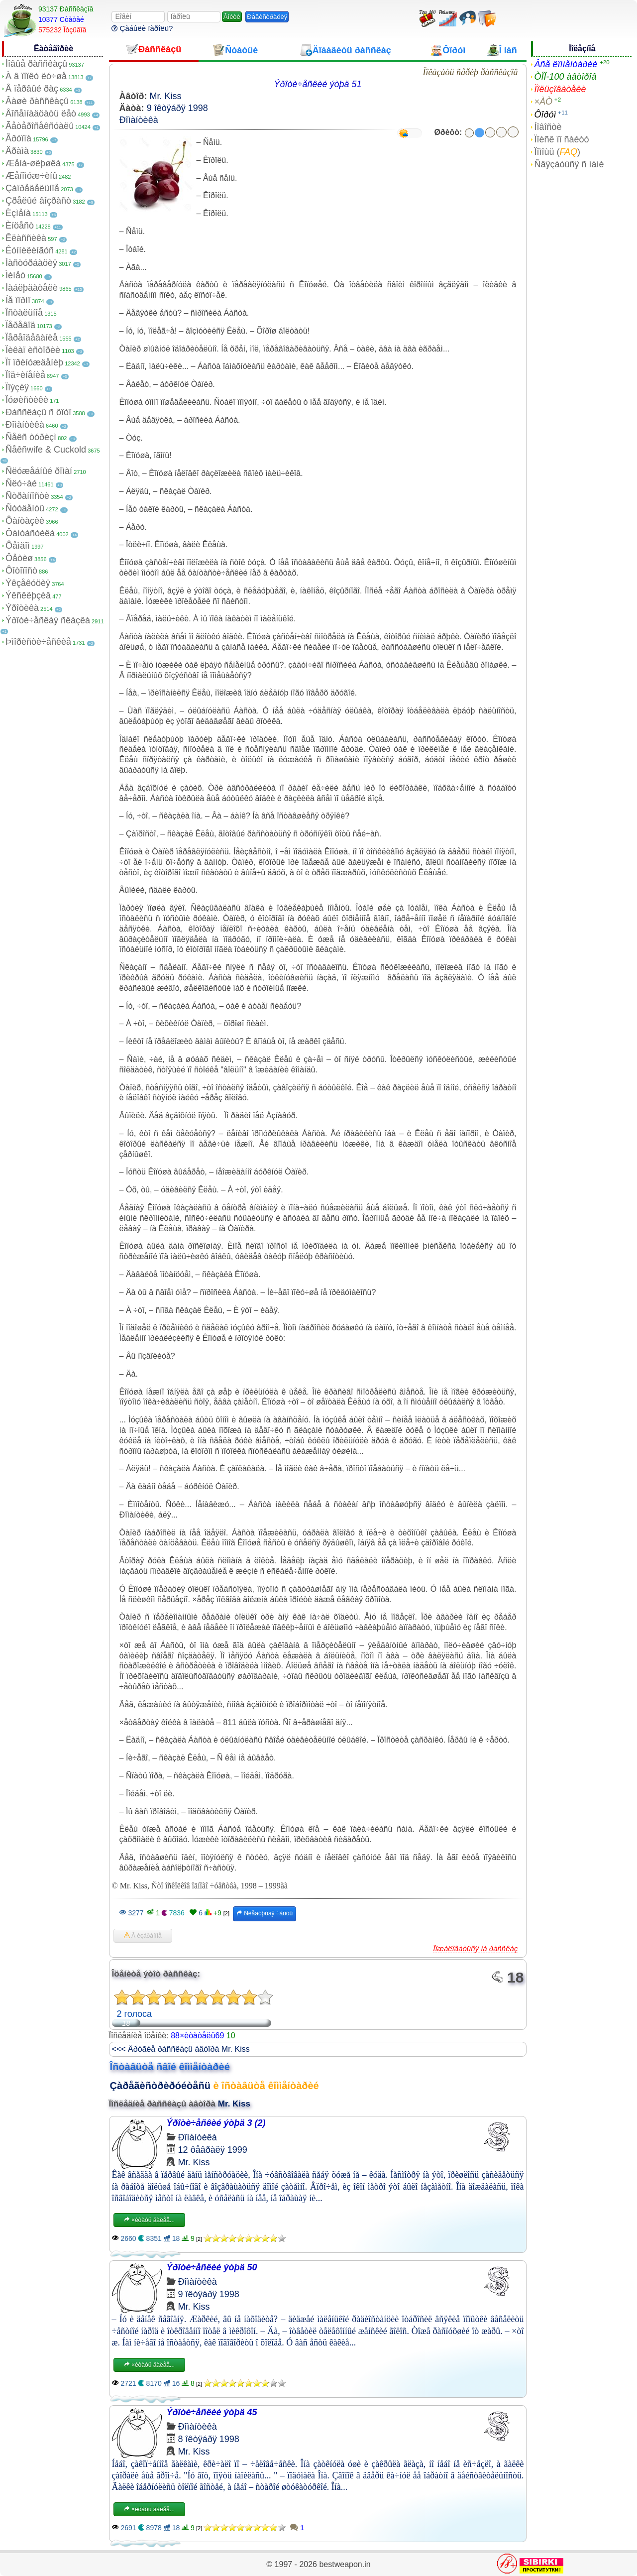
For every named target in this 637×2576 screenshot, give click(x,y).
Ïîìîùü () (557, 152)
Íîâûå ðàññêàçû (36, 64)
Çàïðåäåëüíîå (32, 188)
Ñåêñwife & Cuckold (45, 450)
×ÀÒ (543, 102)
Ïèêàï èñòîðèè (32, 350)
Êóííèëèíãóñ (29, 250)
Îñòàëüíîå (24, 313)
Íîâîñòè (547, 127)
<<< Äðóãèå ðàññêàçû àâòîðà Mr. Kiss (181, 2049)
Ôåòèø (19, 558)
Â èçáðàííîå (143, 1935)
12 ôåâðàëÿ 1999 (212, 2150)
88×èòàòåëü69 (197, 2035)
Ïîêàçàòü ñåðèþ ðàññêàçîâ (470, 72)
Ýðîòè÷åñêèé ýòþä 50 (212, 2267)
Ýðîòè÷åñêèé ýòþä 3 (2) (216, 2123)
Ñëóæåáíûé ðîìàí (38, 471)
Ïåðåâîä (20, 325)
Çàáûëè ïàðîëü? (142, 28)
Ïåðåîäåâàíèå (31, 338)
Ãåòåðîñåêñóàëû (39, 126)
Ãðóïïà (18, 138)
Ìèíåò (15, 275)
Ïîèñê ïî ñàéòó (561, 139)
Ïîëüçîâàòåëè (560, 89)
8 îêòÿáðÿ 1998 (208, 2439)
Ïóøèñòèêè (26, 400)
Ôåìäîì (17, 546)
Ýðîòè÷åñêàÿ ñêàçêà (47, 620)
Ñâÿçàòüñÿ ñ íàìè (569, 164)
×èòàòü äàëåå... (149, 2220)
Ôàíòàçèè (24, 521)
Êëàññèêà (25, 238)
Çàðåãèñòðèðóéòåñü (160, 2085)
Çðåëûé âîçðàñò (38, 201)
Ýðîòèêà (22, 608)
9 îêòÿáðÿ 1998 (177, 108)
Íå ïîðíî (17, 300)
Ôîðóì (545, 114)
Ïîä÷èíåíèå (25, 375)
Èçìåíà (18, 213)
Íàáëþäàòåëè (31, 288)
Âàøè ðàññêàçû (37, 101)
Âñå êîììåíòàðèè (565, 64)
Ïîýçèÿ (17, 387)
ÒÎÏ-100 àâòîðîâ (565, 77)
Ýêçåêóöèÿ (27, 583)
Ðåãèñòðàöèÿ (267, 16)
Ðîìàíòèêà (24, 425)
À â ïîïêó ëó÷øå (36, 76)
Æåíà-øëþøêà (33, 163)
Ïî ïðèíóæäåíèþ (34, 362)
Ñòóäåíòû (24, 508)
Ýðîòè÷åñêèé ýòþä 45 (212, 2412)
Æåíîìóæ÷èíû (31, 176)
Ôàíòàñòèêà (30, 533)
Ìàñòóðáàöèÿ (31, 263)
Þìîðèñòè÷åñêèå (38, 642)
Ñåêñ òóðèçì (30, 437)
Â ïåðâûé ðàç (31, 89)
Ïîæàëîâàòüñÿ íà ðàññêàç (475, 1948)
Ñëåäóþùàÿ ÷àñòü (264, 1913)
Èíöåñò (19, 226)
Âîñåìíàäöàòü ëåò (40, 113)
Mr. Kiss (166, 96)
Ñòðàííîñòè (27, 496)
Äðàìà (17, 151)
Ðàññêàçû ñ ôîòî (38, 412)
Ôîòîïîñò (21, 571)
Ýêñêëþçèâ (28, 595)
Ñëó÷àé (21, 483)
